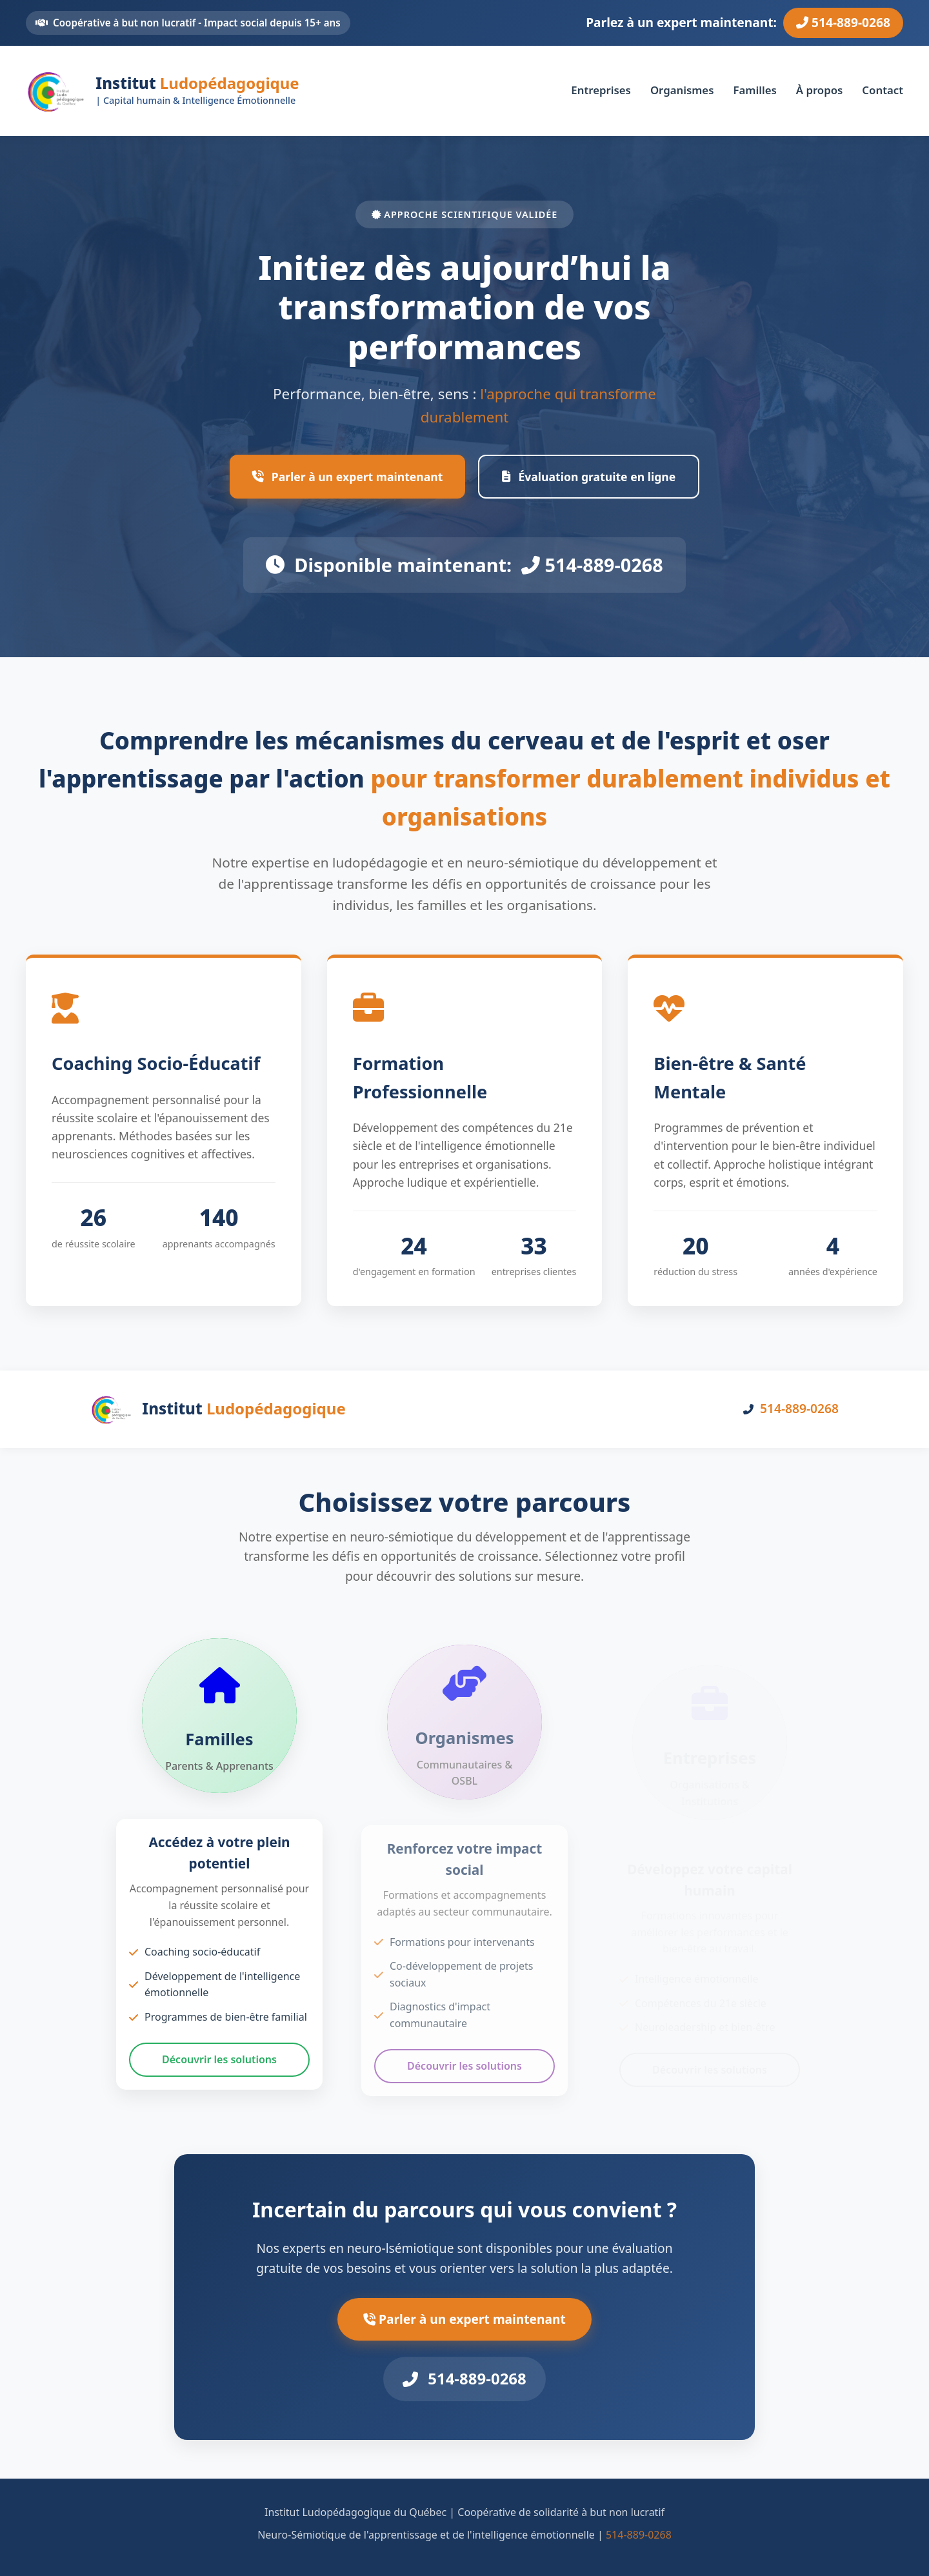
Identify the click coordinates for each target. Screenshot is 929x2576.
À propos (819, 90)
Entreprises (601, 90)
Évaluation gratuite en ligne (588, 476)
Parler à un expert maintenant (347, 476)
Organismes (682, 90)
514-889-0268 (843, 22)
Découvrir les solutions (219, 2064)
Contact (882, 90)
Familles (754, 90)
